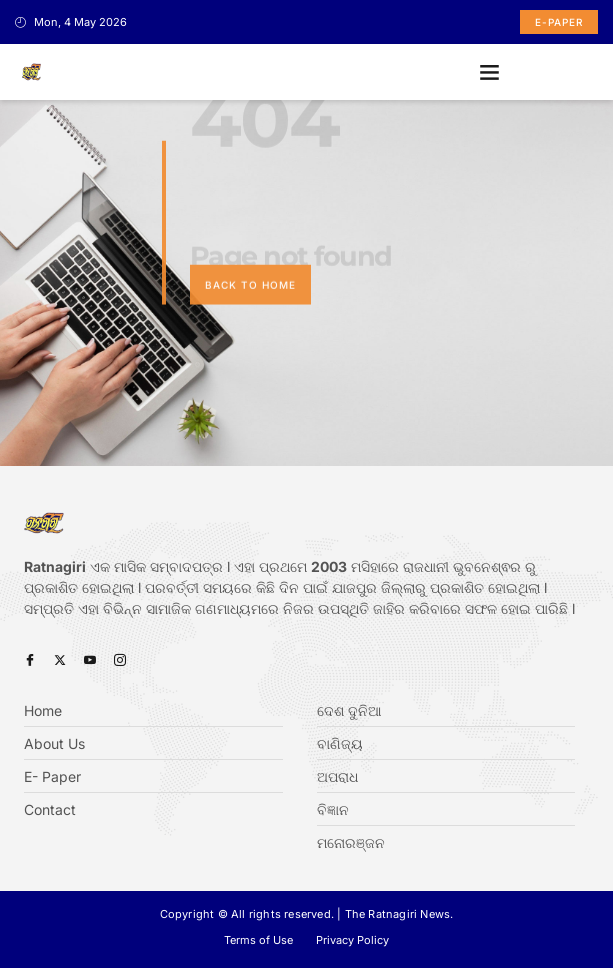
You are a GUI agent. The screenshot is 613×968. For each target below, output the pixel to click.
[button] (490, 72)
